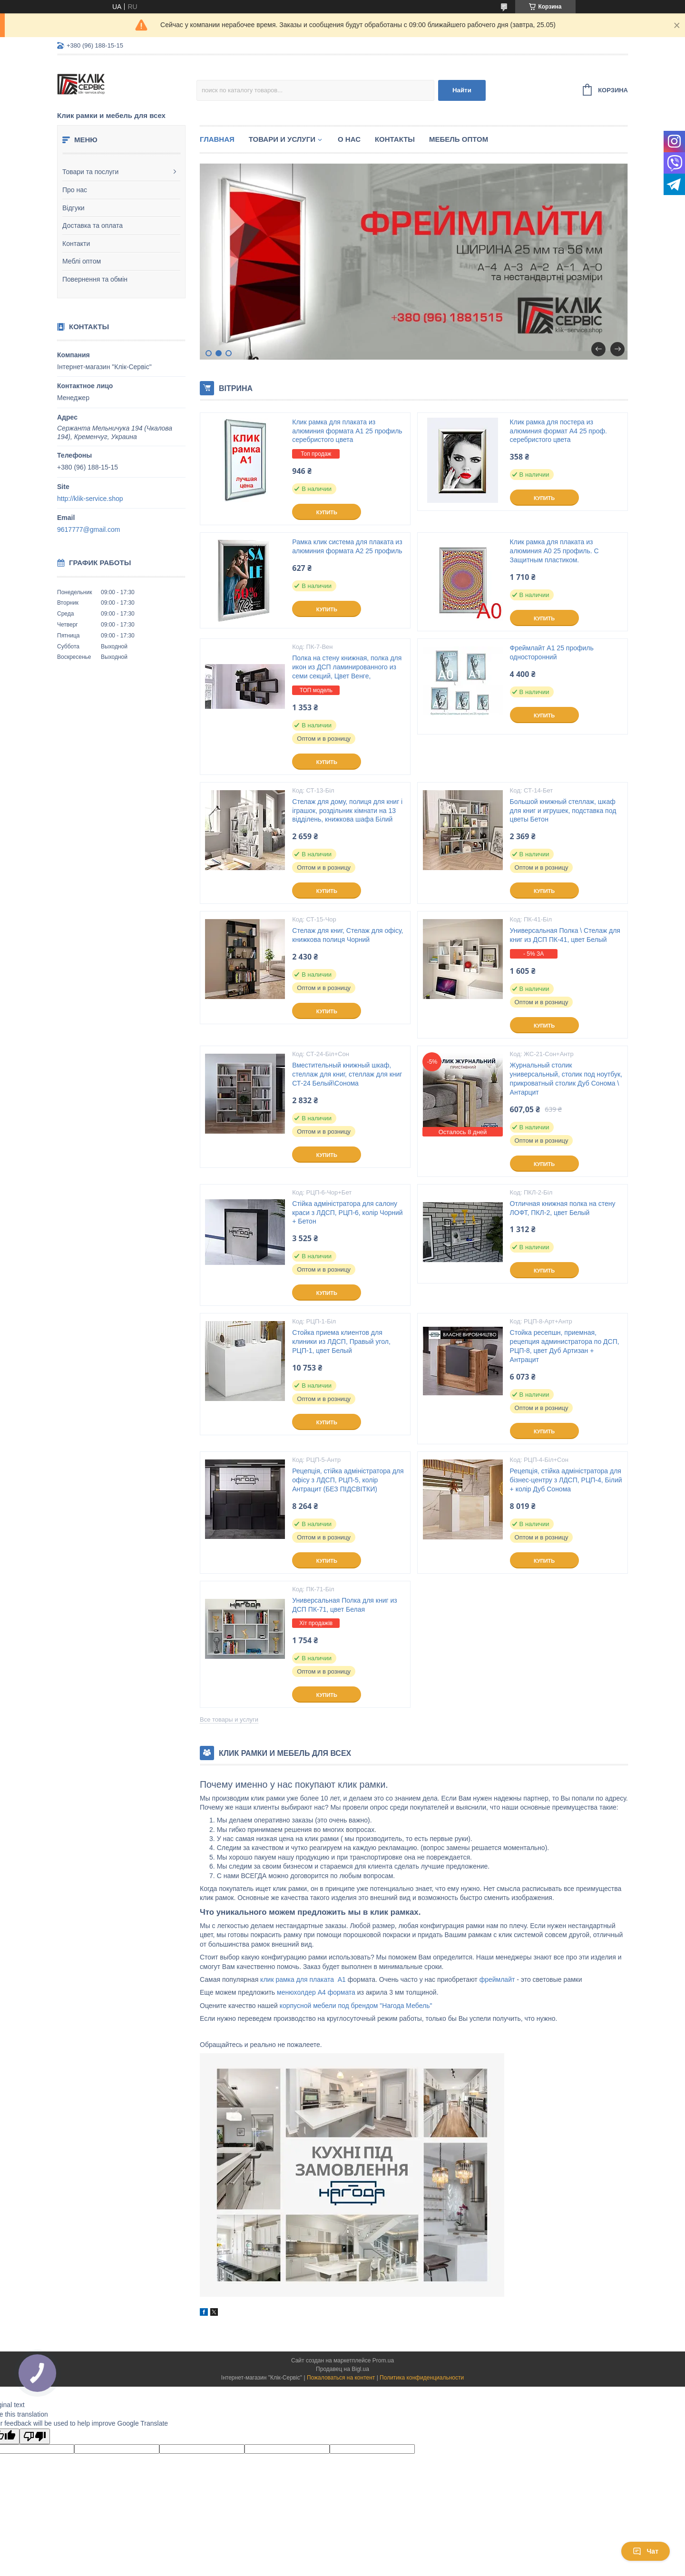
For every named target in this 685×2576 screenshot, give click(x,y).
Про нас (74, 190)
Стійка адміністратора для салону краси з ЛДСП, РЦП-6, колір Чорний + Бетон (347, 1212)
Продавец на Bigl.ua (342, 2369)
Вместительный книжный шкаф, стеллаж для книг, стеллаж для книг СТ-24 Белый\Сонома (347, 1074)
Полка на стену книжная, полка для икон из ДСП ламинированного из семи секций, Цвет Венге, (346, 667)
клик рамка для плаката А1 (302, 1979)
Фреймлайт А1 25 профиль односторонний (552, 652)
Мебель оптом (458, 139)
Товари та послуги (90, 172)
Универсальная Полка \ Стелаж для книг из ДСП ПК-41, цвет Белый (565, 935)
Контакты (395, 139)
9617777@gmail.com (88, 529)
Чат (645, 2551)
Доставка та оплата (92, 225)
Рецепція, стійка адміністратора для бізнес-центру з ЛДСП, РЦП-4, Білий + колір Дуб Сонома (566, 1480)
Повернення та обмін (94, 279)
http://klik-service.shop (90, 498)
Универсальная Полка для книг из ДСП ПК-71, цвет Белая (344, 1605)
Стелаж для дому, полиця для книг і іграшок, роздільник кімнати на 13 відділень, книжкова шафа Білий (347, 810)
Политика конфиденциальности (422, 2377)
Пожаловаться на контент (341, 2377)
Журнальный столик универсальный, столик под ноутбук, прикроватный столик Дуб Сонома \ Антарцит (566, 1078)
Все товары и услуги (229, 1719)
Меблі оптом (81, 261)
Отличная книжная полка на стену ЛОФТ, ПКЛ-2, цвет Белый (563, 1208)
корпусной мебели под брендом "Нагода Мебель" (356, 2005)
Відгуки (73, 208)
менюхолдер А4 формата (316, 1992)
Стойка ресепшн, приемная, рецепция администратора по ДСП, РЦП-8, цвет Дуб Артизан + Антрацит (564, 1346)
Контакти (76, 243)
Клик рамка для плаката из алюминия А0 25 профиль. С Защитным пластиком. (554, 551)
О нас (349, 139)
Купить (326, 512)
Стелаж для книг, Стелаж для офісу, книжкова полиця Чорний (347, 935)
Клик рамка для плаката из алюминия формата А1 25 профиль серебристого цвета (347, 431)
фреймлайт (498, 1979)
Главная (217, 139)
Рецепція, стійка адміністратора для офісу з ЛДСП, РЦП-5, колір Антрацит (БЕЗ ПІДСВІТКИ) (347, 1480)
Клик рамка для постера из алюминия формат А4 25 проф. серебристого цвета (558, 431)
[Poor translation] (35, 2436)
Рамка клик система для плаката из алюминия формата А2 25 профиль (347, 546)
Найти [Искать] (461, 90)
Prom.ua (383, 2360)
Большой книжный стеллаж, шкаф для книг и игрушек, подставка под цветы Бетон (563, 810)
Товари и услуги (282, 139)
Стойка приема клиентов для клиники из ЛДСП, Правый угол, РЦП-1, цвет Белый (341, 1341)
